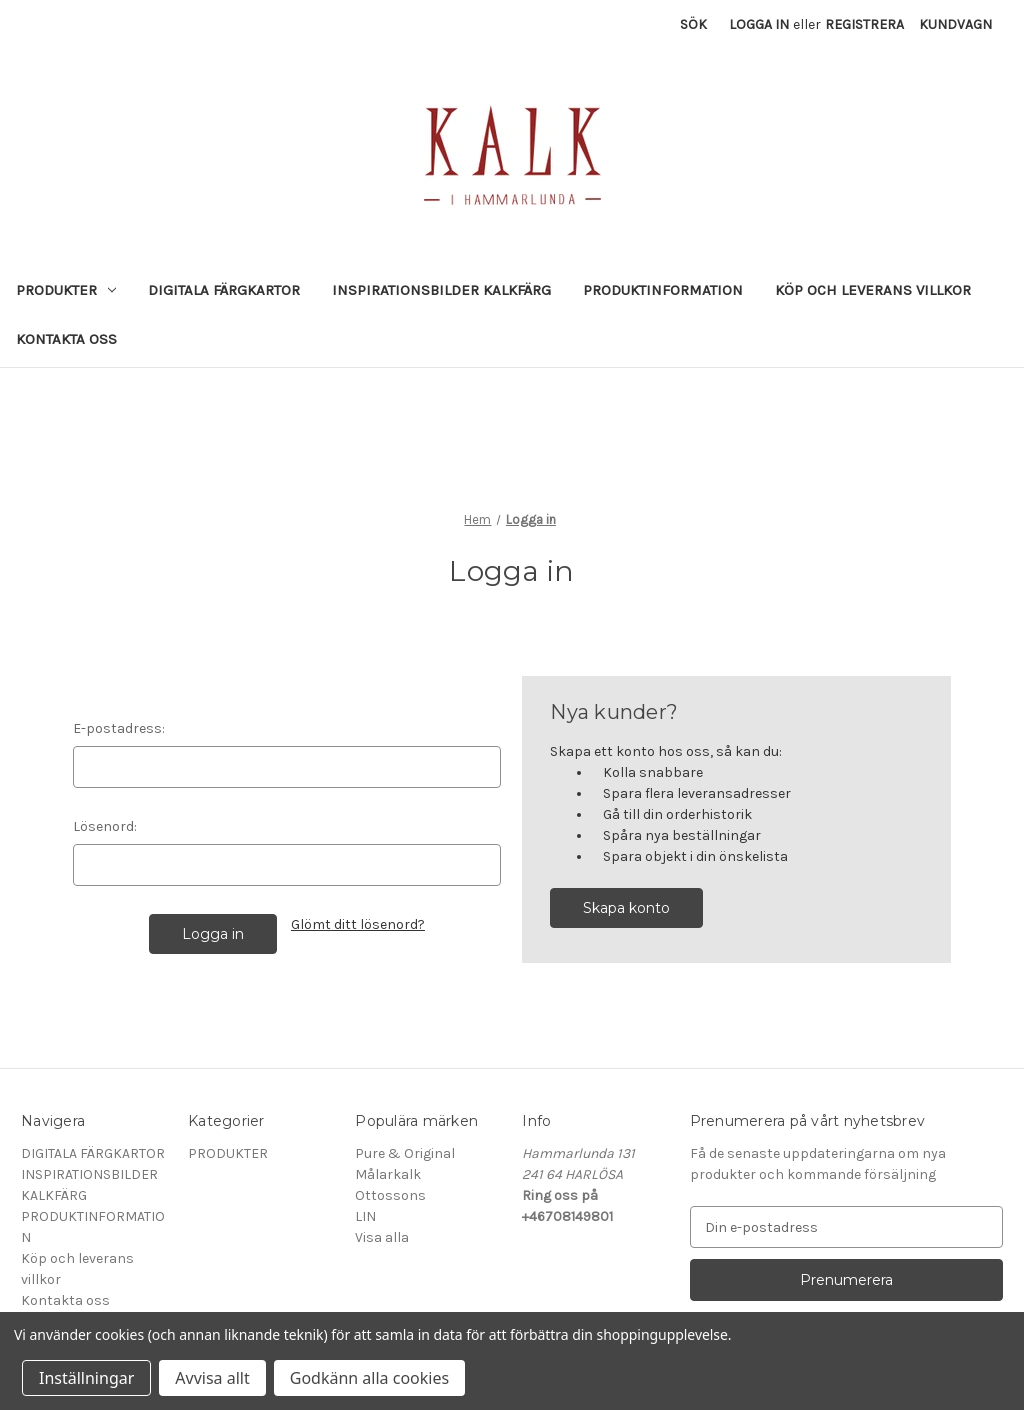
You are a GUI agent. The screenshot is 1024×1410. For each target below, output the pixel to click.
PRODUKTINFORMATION (663, 290)
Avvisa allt (212, 1378)
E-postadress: (119, 728)
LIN (365, 1216)
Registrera (864, 24)
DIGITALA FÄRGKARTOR (224, 290)
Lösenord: (105, 826)
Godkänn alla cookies (369, 1378)
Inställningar (86, 1378)
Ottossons (390, 1195)
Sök (693, 24)
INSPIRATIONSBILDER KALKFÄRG (441, 290)
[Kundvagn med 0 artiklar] (955, 24)
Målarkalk (388, 1174)
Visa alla (382, 1237)
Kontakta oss (66, 339)
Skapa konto (626, 908)
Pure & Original (405, 1153)
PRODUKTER (66, 290)
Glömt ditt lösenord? (358, 924)
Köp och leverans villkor (873, 290)
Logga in (759, 24)
